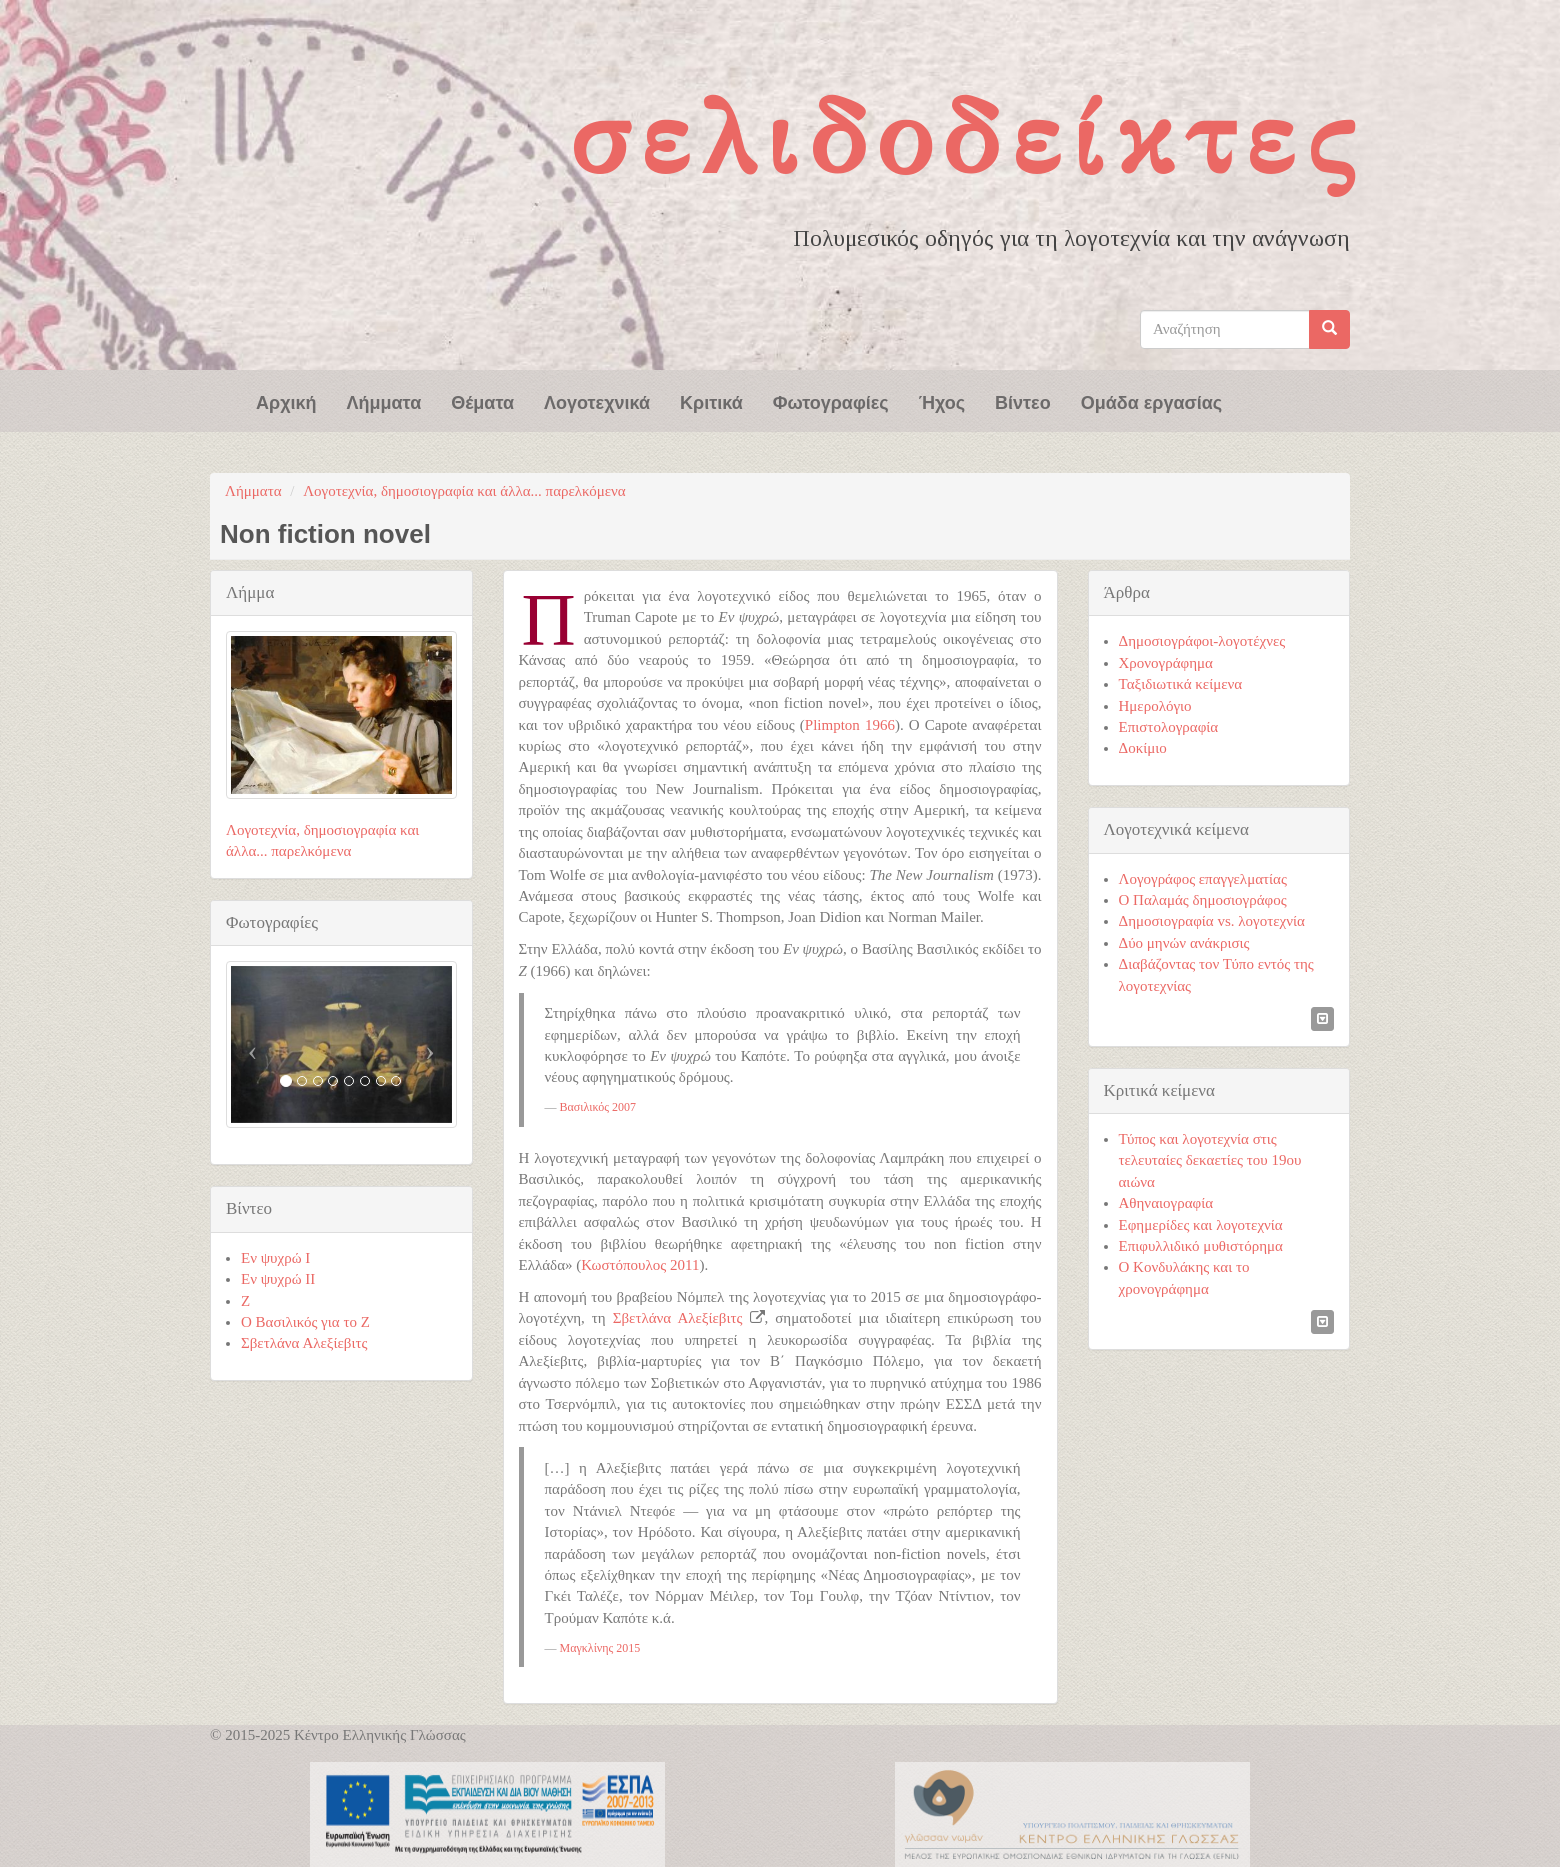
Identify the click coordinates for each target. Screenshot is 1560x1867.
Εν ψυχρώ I (275, 1258)
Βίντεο (1023, 401)
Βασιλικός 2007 (598, 1107)
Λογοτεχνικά (597, 401)
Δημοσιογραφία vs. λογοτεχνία (1212, 921)
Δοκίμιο (1143, 748)
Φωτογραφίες (831, 401)
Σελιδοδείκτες (967, 137)
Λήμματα (384, 401)
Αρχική (286, 401)
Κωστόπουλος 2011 (640, 1265)
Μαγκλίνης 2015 (600, 1648)
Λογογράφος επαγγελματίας (1203, 879)
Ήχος (942, 401)
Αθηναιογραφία (1166, 1203)
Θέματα (482, 401)
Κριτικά (711, 401)
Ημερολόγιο (1155, 706)
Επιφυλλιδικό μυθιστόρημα (1201, 1246)
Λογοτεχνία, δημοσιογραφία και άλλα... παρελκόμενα (464, 491)
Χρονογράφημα (1166, 663)
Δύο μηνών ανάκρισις (1184, 943)
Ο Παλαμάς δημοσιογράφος (1203, 900)
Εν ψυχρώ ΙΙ (278, 1279)
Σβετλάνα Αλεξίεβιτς (678, 1318)
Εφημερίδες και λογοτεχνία (1201, 1225)
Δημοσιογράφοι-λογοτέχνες (1202, 641)
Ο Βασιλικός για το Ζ (305, 1322)
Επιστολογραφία (1169, 727)
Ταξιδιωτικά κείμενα (1181, 684)
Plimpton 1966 (850, 725)
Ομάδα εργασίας (1152, 401)
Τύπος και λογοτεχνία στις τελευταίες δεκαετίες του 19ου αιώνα (1210, 1160)
